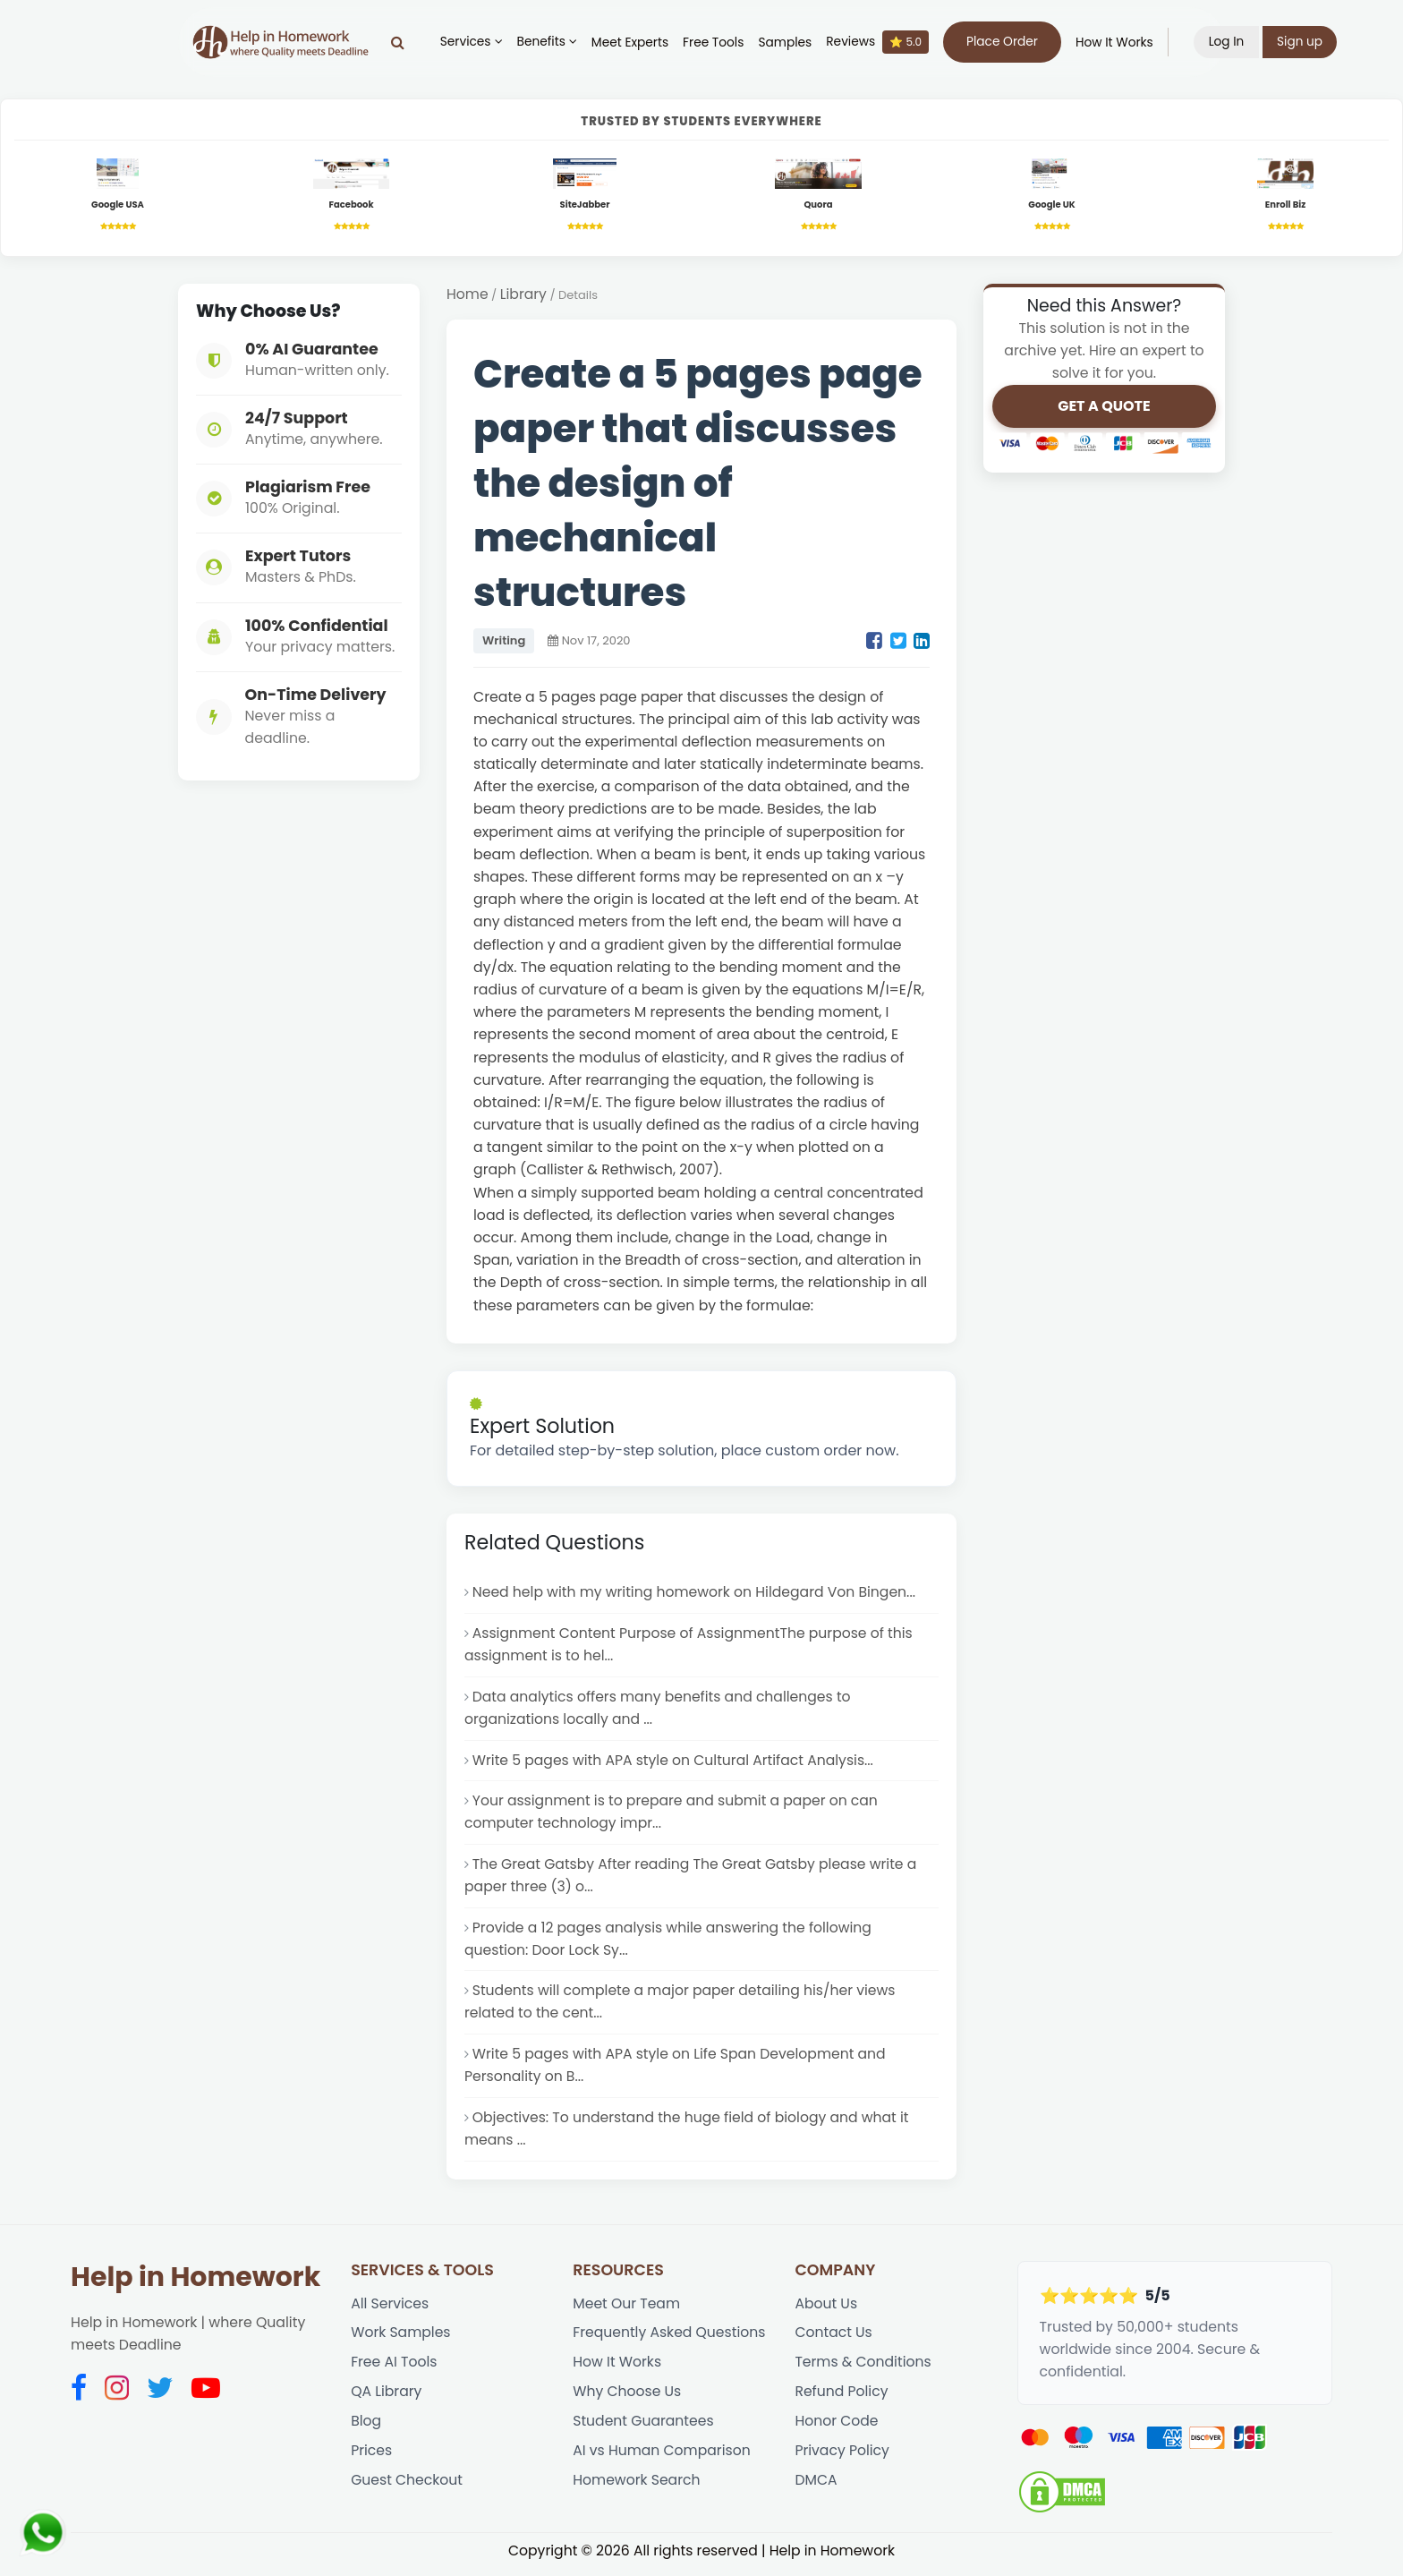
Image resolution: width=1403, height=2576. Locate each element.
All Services (390, 2310)
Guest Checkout (407, 2488)
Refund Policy (842, 2399)
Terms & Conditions (863, 2369)
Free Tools (714, 42)
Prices (371, 2459)
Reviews (880, 42)
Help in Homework (195, 2283)
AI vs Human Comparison (662, 2459)
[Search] (399, 42)
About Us (826, 2310)
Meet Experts (631, 42)
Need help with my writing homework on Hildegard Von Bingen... (695, 1593)
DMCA (816, 2488)
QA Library (386, 2399)
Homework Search (637, 2488)
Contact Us (833, 2340)
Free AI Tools (394, 2369)
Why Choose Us (627, 2399)
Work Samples (401, 2340)
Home (467, 296)
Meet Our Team (627, 2310)
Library (524, 296)
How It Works (1116, 42)
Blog (366, 2428)
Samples (787, 42)
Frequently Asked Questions (670, 2340)
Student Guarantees (643, 2428)
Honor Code (837, 2428)
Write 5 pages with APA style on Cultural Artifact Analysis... (674, 1763)
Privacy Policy (842, 2459)
